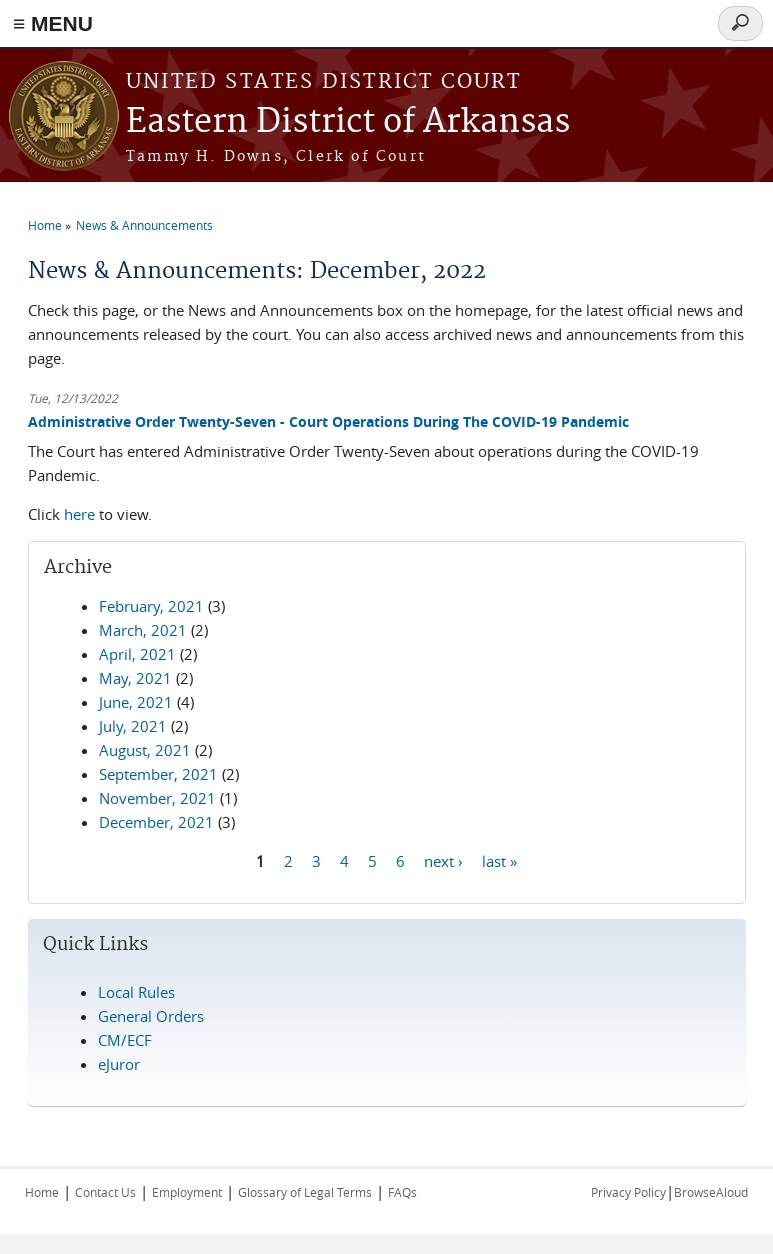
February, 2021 (151, 606)
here (79, 514)
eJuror (119, 1064)
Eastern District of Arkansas (348, 122)
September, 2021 (158, 774)
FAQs (402, 1192)
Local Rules (136, 992)
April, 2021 (137, 654)
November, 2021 (157, 798)
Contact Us (105, 1192)
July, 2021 (133, 726)
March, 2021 (143, 630)
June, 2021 (136, 702)
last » (499, 861)
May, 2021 (135, 678)
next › (443, 861)
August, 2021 (145, 750)
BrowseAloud (711, 1192)
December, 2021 (156, 822)
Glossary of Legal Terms (305, 1192)
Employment (187, 1192)
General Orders (151, 1016)
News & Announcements (144, 225)
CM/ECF (125, 1040)
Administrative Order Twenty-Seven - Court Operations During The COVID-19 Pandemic (328, 421)
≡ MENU (53, 23)
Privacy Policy (628, 1192)
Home (45, 225)
